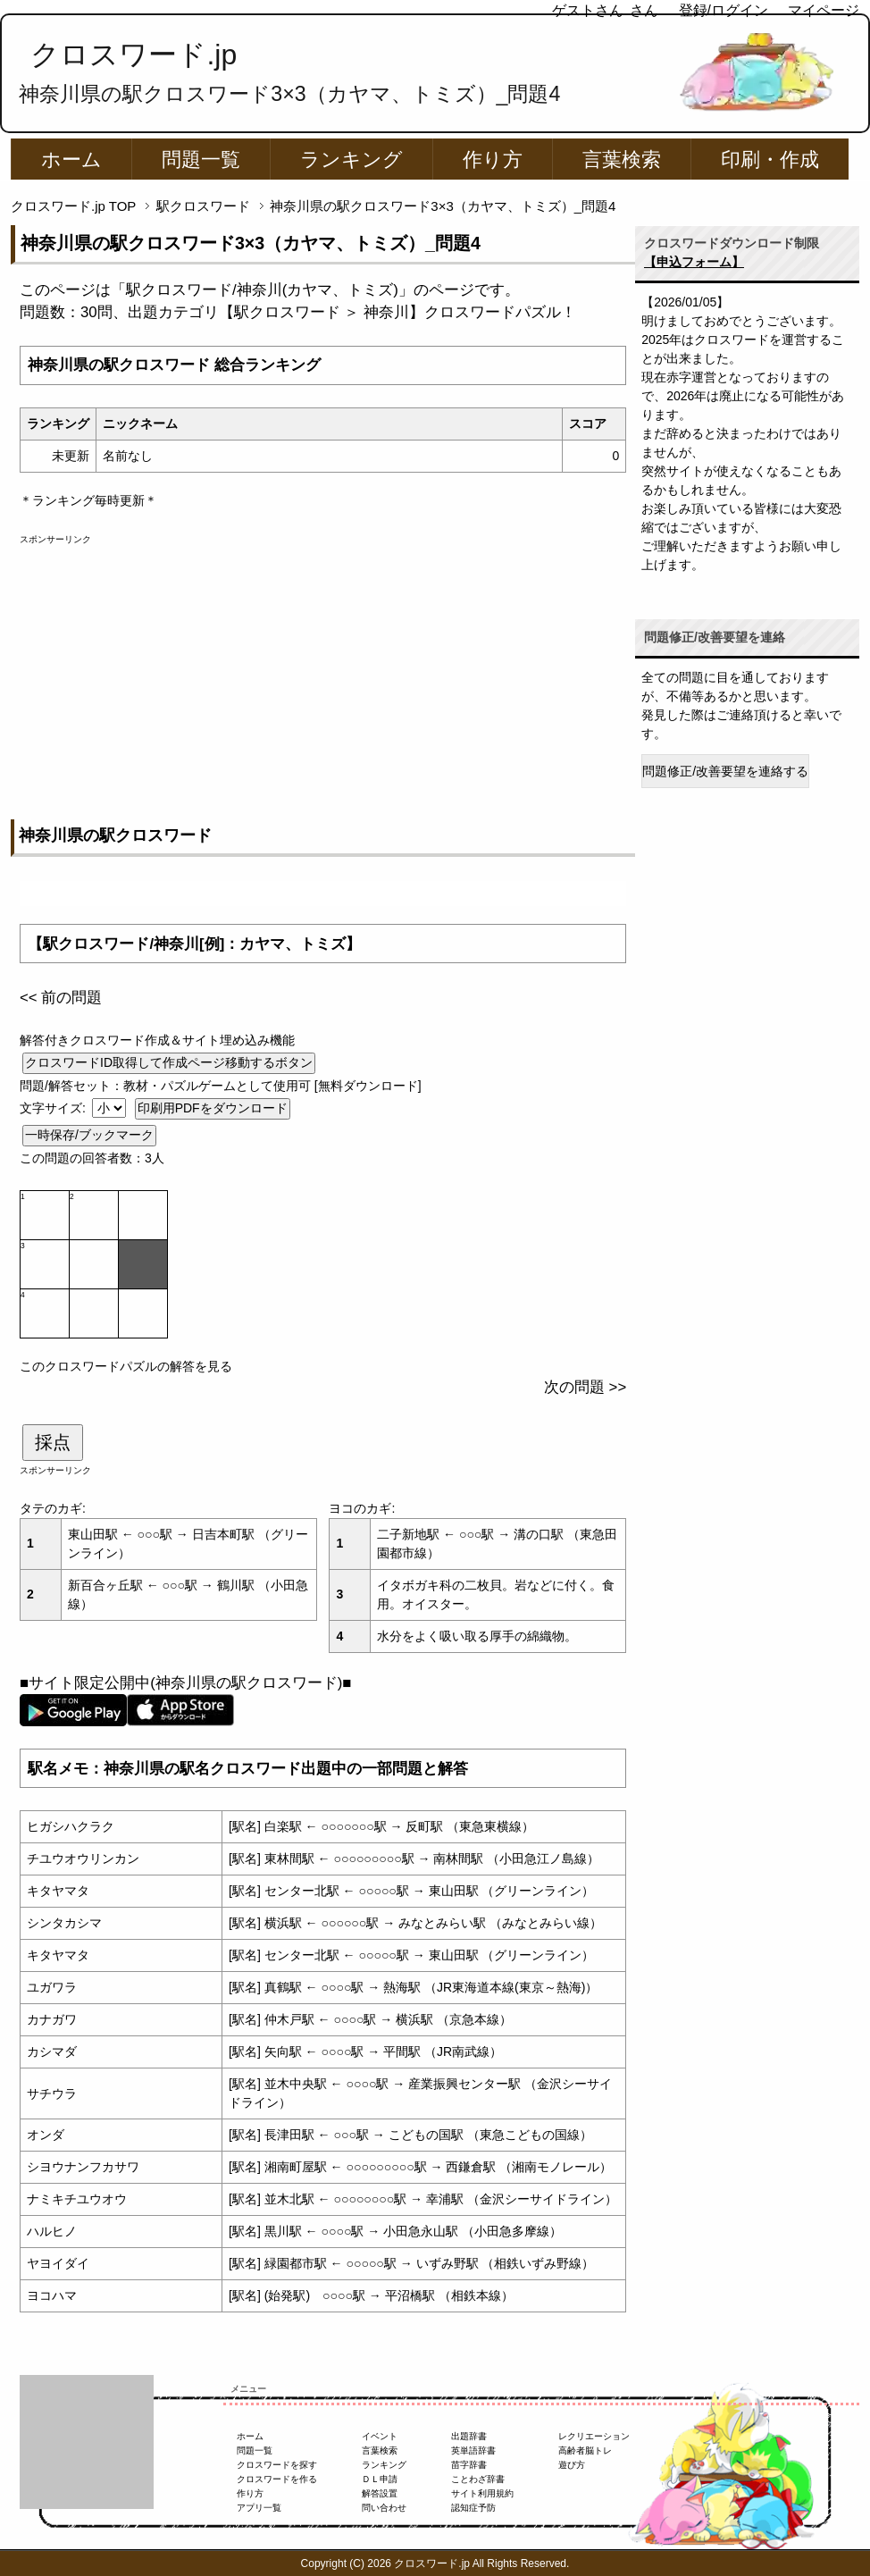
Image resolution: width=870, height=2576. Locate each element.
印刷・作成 (770, 159)
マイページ (823, 10)
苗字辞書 (469, 2465)
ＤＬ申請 (379, 2479)
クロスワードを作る (277, 2479)
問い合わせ (384, 2508)
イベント (379, 2436)
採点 (53, 1442)
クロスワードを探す (277, 2465)
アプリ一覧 (259, 2508)
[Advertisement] (323, 671)
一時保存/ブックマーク (89, 1135)
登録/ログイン (723, 10)
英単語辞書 (473, 2450)
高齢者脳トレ (585, 2450)
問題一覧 (201, 159)
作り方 (493, 159)
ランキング (351, 159)
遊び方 (571, 2465)
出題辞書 (469, 2436)
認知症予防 (473, 2508)
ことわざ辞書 (478, 2479)
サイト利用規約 (482, 2493)
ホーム (71, 159)
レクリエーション (594, 2436)
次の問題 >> (585, 1387)
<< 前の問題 (61, 997)
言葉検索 (621, 159)
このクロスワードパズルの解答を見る (126, 1366)
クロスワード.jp (133, 54)
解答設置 (379, 2493)
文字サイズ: (54, 1108)
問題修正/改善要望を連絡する (725, 771)
